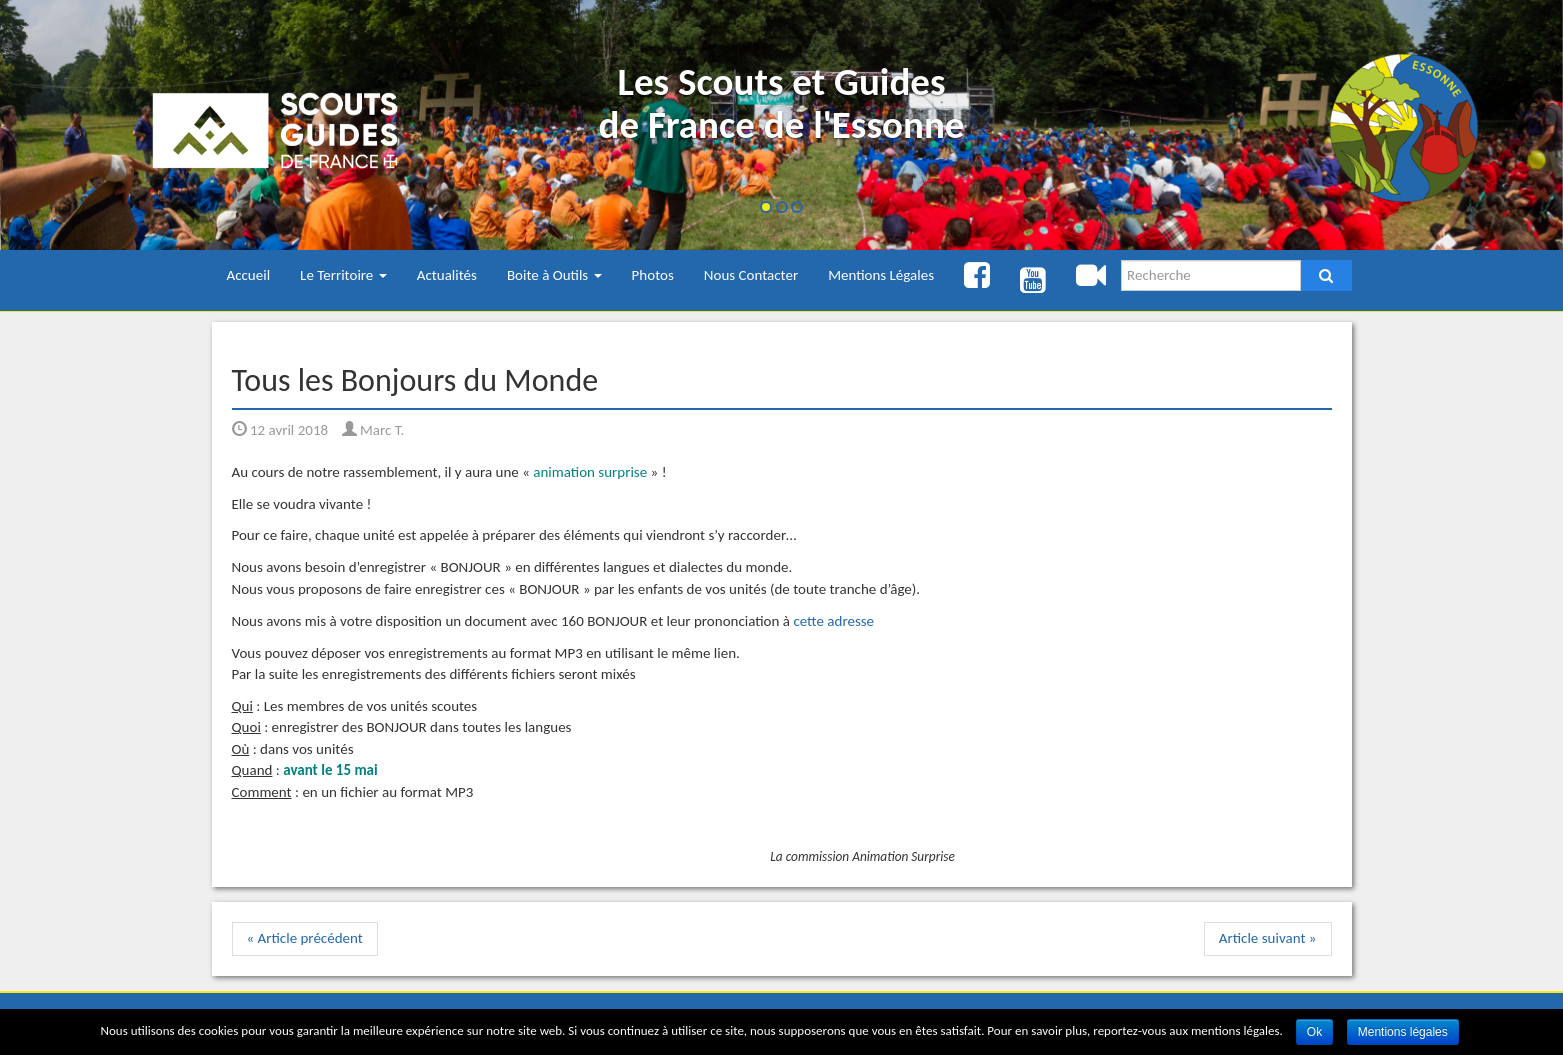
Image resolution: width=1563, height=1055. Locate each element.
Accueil (249, 275)
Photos (653, 275)
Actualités (447, 275)
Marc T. (373, 430)
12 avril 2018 (280, 430)
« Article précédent (305, 938)
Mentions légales (1403, 1032)
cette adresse (833, 621)
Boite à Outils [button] (554, 275)
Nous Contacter (751, 275)
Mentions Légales (881, 275)
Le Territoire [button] (343, 275)
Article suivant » (1268, 938)
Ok (1314, 1032)
